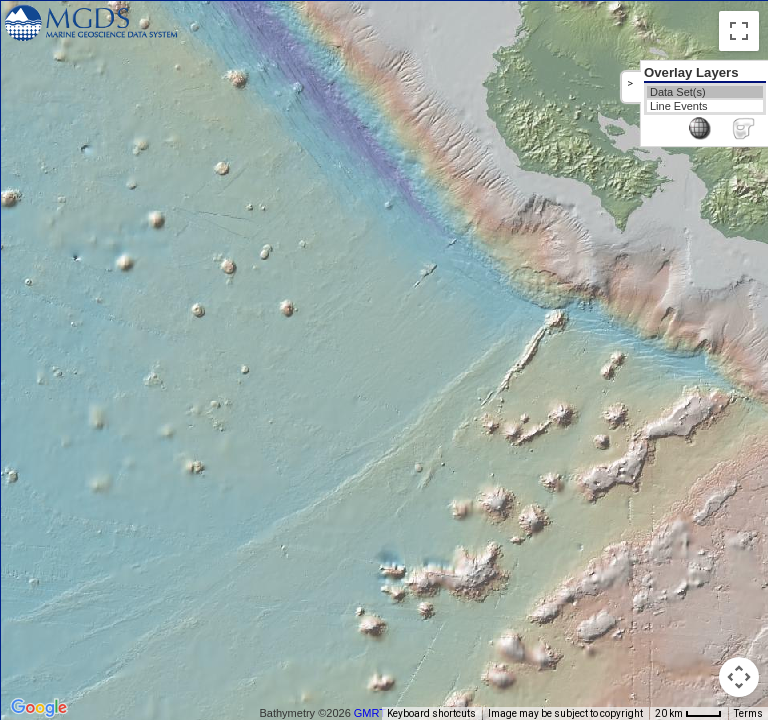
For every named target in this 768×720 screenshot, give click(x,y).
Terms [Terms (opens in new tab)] (748, 713)
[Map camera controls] (739, 677)
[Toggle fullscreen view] (739, 31)
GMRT (370, 713)
